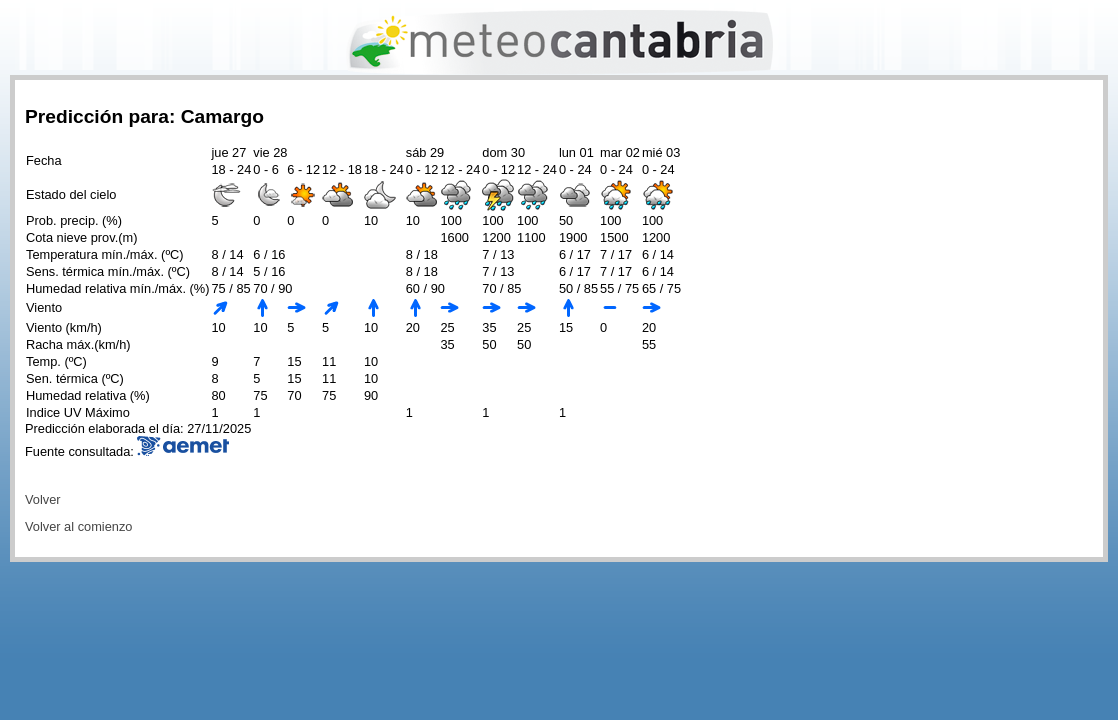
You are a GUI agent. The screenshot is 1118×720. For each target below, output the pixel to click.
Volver (43, 499)
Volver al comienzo (78, 526)
